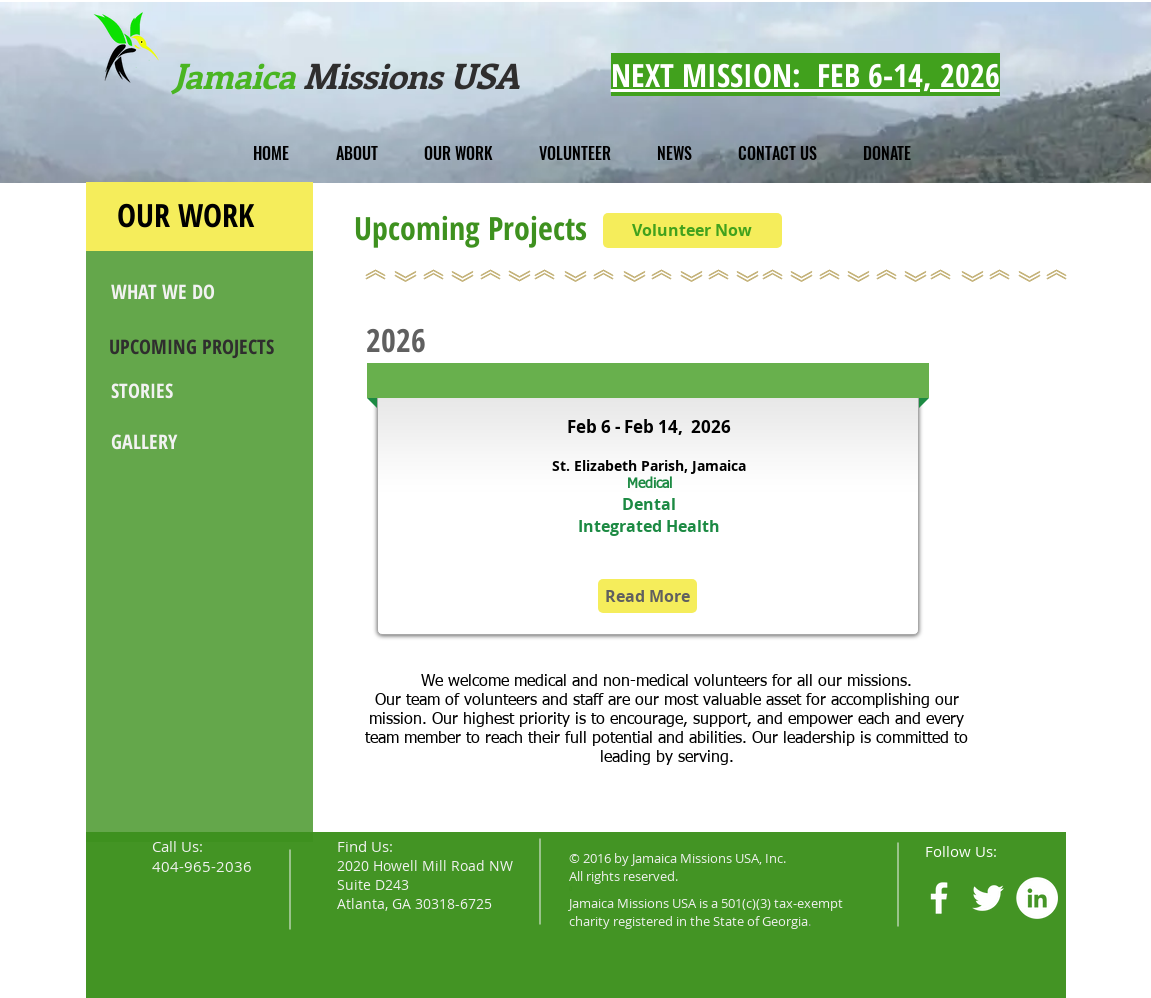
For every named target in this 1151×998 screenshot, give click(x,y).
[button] (357, 153)
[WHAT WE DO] (188, 292)
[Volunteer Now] (692, 230)
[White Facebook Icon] (939, 898)
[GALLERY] (184, 441)
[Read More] (647, 596)
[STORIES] (184, 390)
